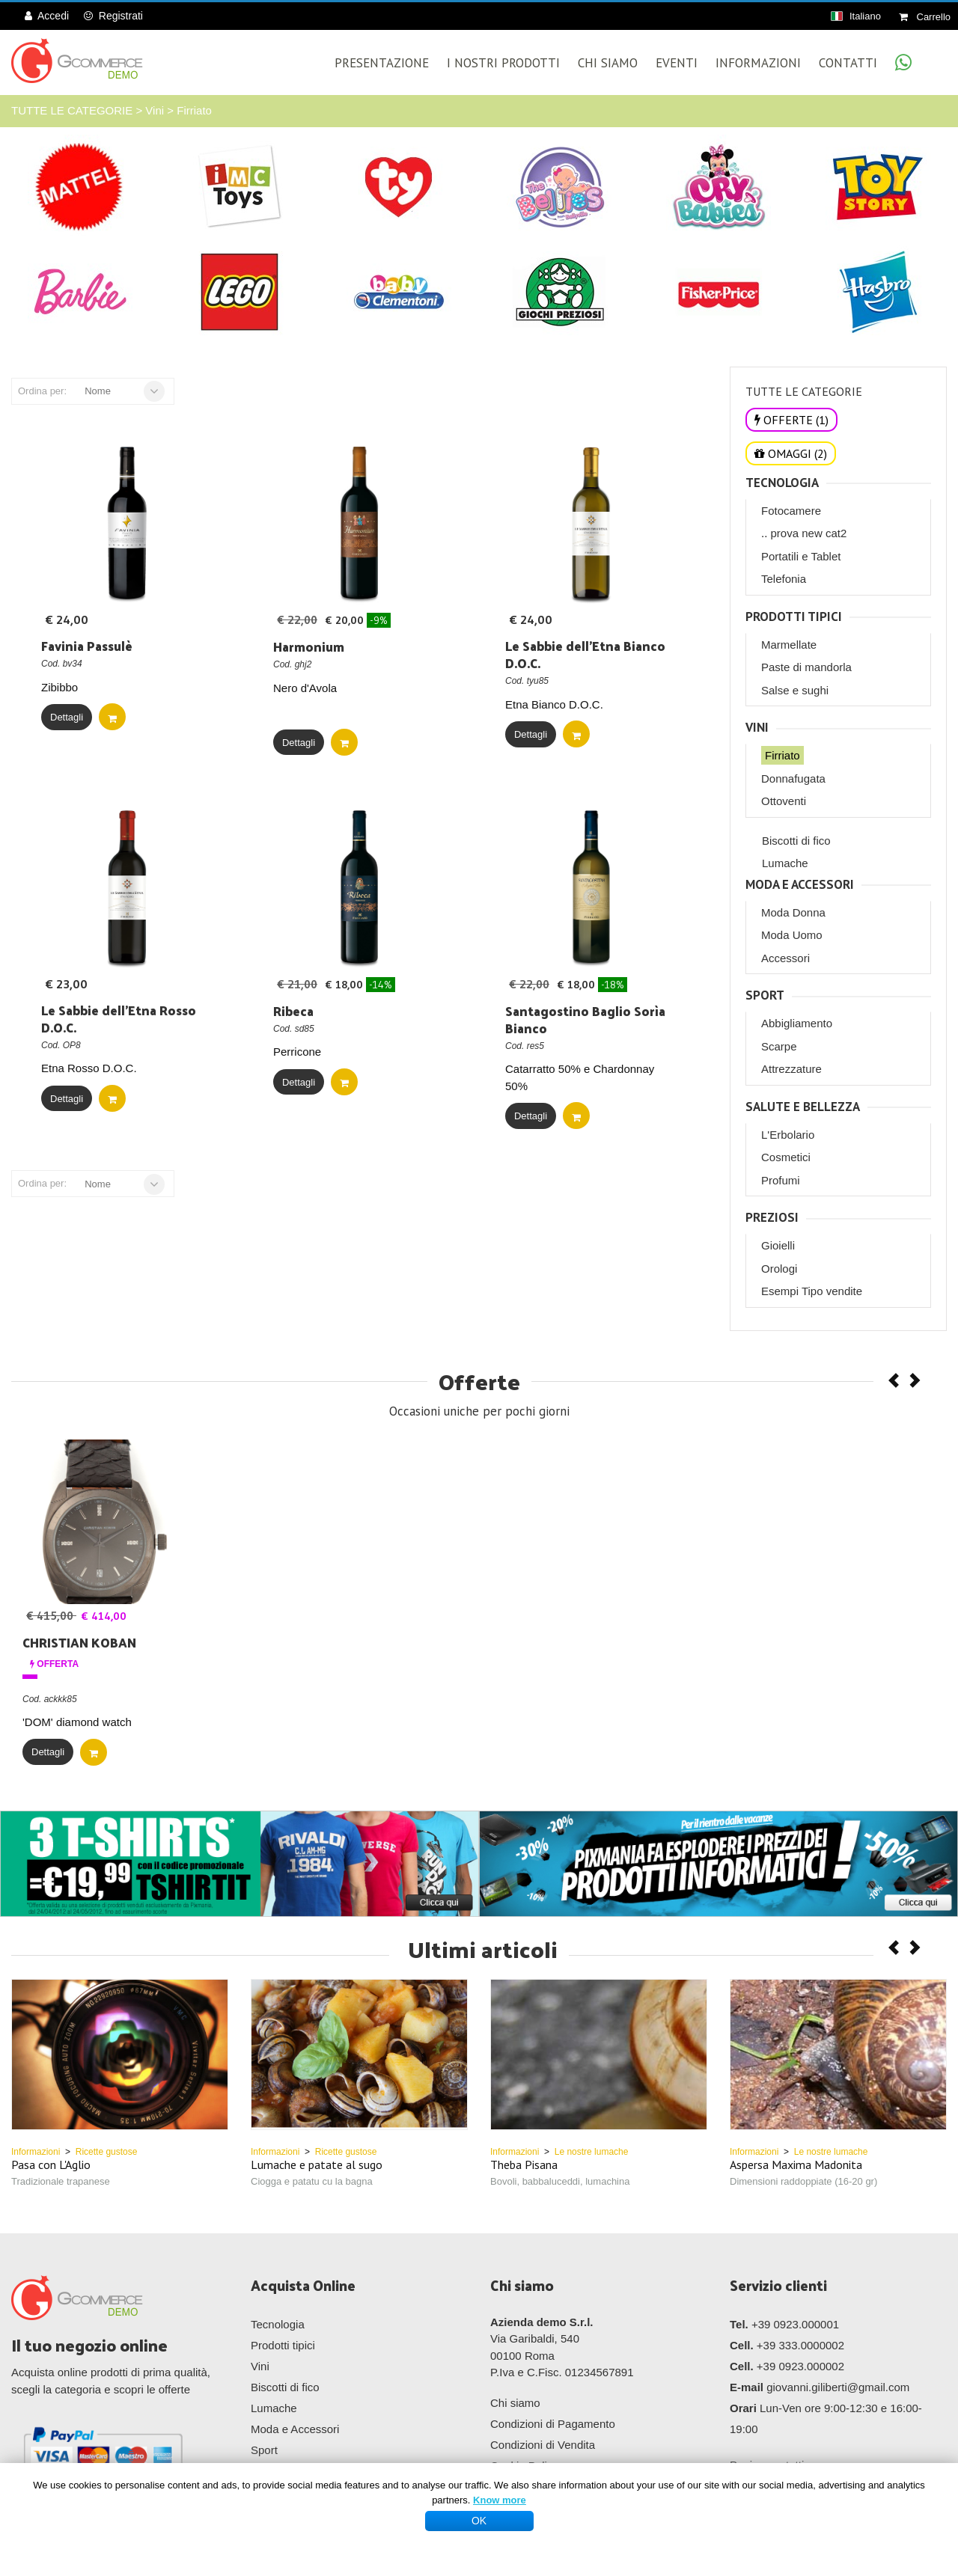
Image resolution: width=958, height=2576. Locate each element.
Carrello (925, 16)
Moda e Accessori (799, 884)
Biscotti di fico (796, 840)
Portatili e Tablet (800, 556)
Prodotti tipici (793, 617)
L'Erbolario (787, 1134)
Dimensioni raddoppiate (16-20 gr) (803, 2181)
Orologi (779, 1268)
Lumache (785, 863)
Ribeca (293, 1011)
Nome (98, 391)
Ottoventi (783, 801)
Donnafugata (793, 778)
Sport (764, 995)
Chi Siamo (608, 63)
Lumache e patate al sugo (316, 2164)
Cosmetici (786, 1157)
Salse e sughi (795, 690)
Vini (154, 110)
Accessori (785, 958)
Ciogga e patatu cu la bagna (312, 2181)
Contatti (848, 63)
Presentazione (382, 63)
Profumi (780, 1180)
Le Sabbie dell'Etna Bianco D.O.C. (585, 654)
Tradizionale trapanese (60, 2181)
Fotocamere (791, 510)
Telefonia (783, 578)
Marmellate (789, 644)
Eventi (677, 63)
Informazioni (758, 63)
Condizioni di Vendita (542, 2444)
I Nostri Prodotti (503, 63)
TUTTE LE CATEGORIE (71, 110)
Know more (499, 2500)
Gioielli (778, 1245)
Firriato (194, 110)
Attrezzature (791, 1068)
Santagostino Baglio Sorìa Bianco (585, 1019)
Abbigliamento (796, 1023)
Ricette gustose (107, 2152)
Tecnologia (782, 483)
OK (479, 2521)
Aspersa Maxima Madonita (796, 2164)
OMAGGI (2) (790, 453)
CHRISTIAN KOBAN (79, 1642)
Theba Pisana (524, 2164)
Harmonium (308, 646)
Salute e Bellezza (802, 1107)
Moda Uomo (792, 934)
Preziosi (772, 1217)
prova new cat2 (809, 533)
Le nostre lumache (592, 2152)
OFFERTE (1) (791, 419)
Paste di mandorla (806, 667)
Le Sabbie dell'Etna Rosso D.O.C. (118, 1018)
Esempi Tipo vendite (811, 1291)
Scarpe (779, 1046)
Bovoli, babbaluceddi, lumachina (559, 2181)
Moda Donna (793, 912)
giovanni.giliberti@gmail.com (837, 2387)
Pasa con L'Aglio (51, 2164)
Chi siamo (515, 2402)
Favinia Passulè (86, 645)
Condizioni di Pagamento (552, 2423)
